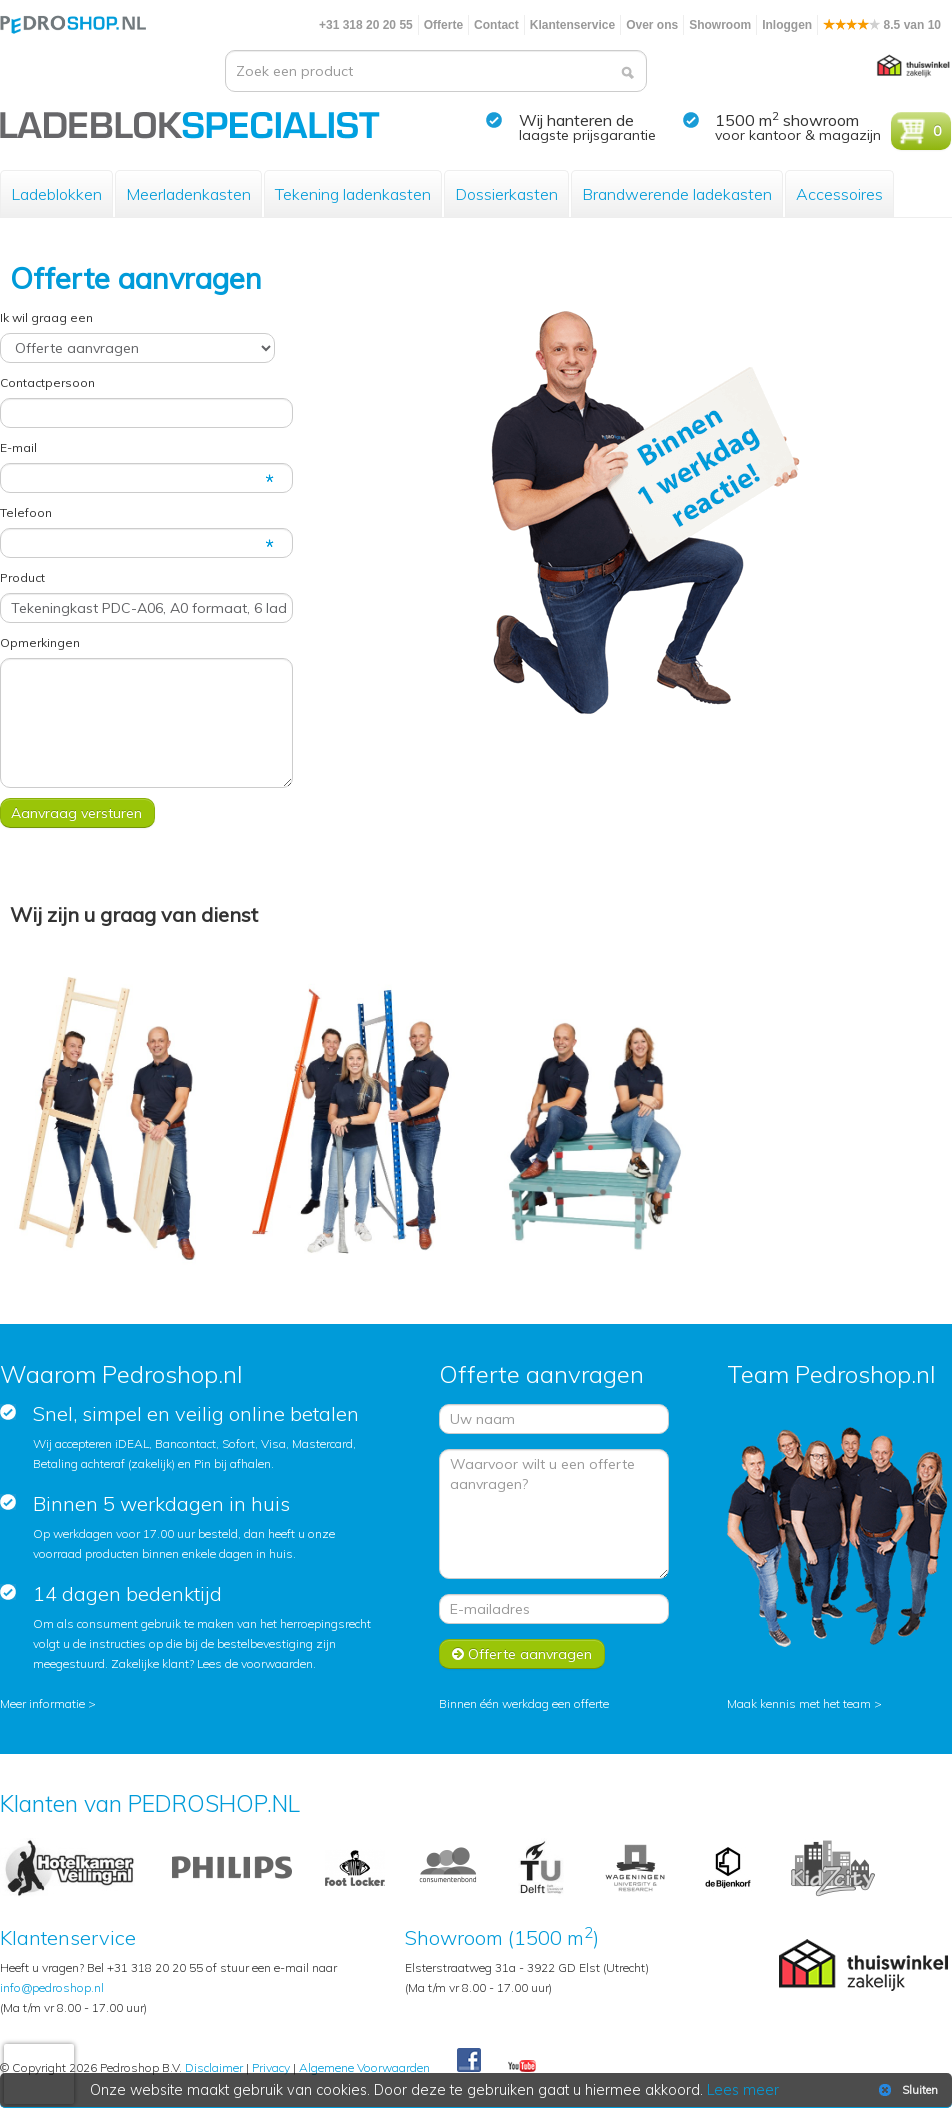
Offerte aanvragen (522, 1654)
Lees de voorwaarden (255, 1663)
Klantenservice (572, 25)
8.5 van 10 (882, 25)
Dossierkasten (506, 194)
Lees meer (743, 2090)
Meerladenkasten (188, 194)
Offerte (443, 25)
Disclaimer (214, 2067)
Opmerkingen (40, 642)
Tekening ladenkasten (353, 194)
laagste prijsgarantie (587, 135)
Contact (496, 25)
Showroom (720, 25)
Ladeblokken (56, 194)
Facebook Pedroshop (469, 2061)
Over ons (652, 25)
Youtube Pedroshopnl (522, 2067)
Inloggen (787, 25)
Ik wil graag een (46, 317)
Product (22, 577)
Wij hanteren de (576, 120)
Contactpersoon (47, 382)
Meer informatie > (48, 1703)
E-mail (18, 447)
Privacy (271, 2067)
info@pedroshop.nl (52, 1987)
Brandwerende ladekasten (677, 194)
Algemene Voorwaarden (364, 2067)
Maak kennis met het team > (804, 1703)
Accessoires (839, 194)
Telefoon (26, 512)
